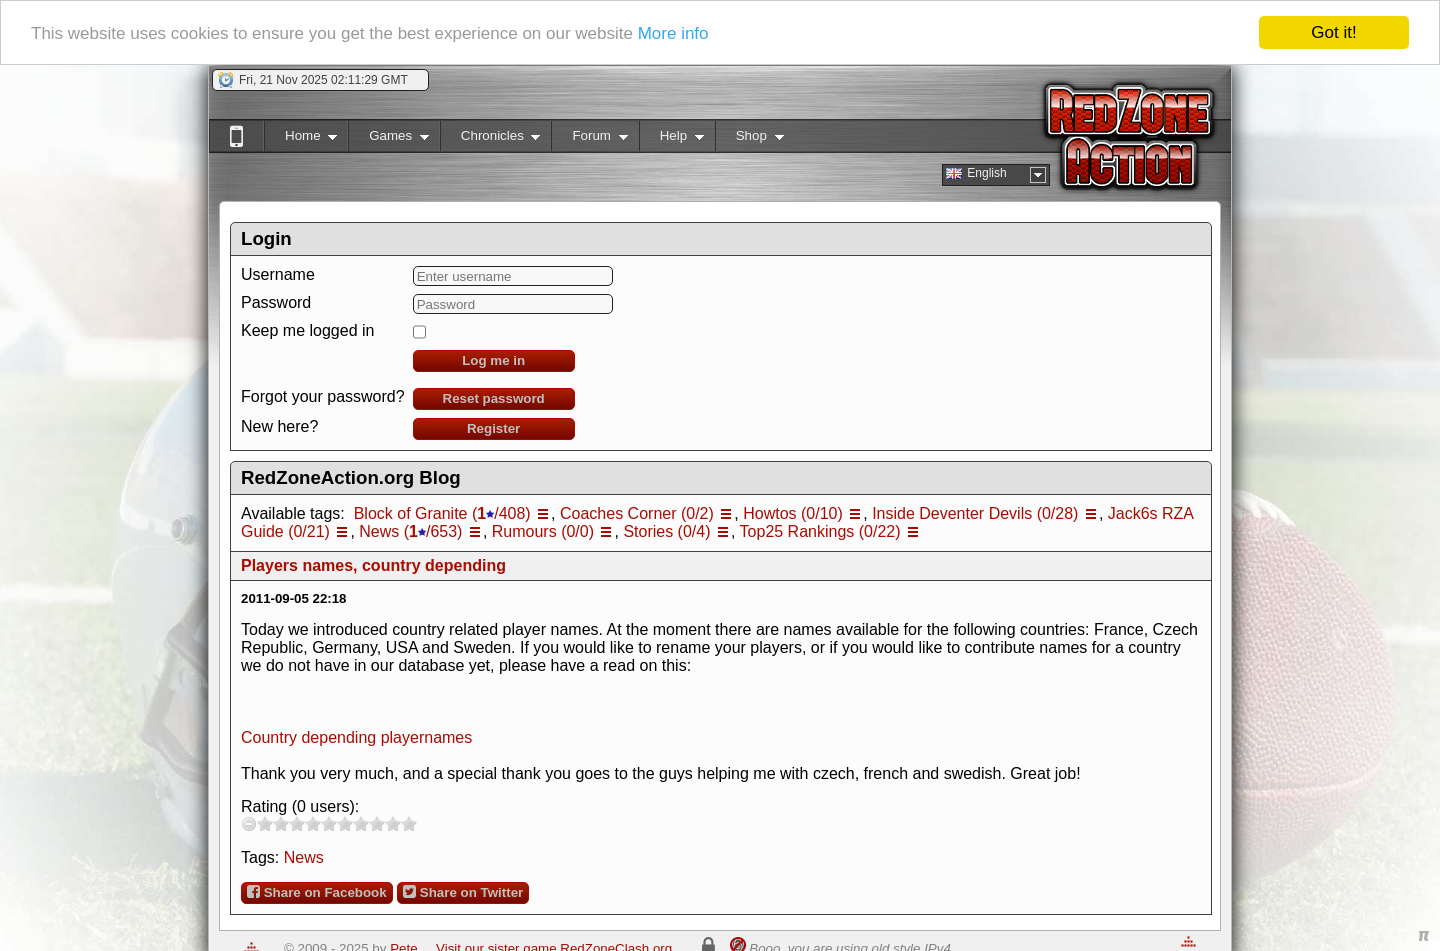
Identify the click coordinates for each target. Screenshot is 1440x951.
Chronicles (490, 139)
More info (673, 33)
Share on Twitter (463, 892)
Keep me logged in (307, 330)
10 (409, 823)
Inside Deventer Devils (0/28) (975, 513)
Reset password (494, 398)
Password (276, 302)
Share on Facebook (317, 892)
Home (300, 139)
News (304, 857)
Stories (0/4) (666, 531)
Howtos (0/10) (793, 513)
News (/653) (410, 531)
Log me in (493, 360)
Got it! (1333, 32)
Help (671, 139)
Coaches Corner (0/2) (637, 513)
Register (493, 428)
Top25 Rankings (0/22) (820, 531)
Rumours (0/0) (543, 531)
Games (388, 139)
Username (278, 274)
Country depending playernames (356, 737)
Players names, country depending (373, 565)
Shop (749, 139)
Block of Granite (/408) (442, 513)
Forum (589, 139)
